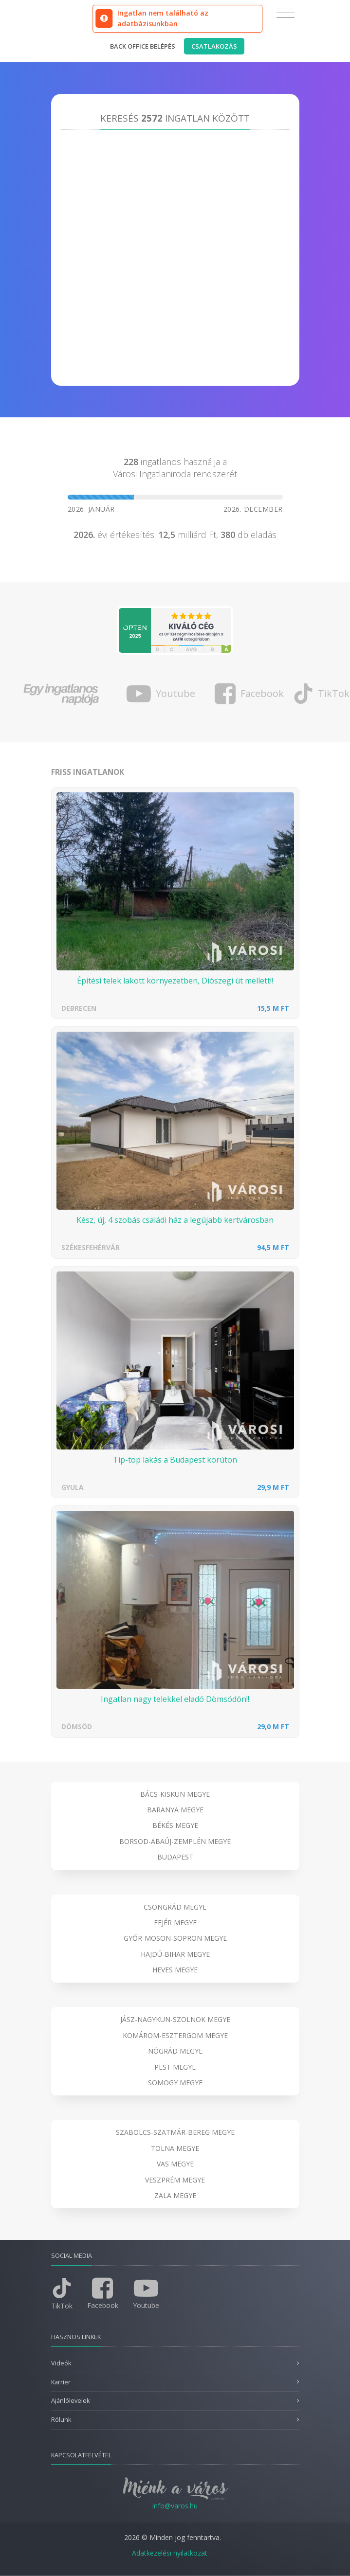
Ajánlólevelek (70, 2401)
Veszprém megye (175, 2179)
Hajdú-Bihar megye (175, 1954)
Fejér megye (175, 1922)
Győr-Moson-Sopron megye (175, 1938)
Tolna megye (175, 2148)
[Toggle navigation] (285, 13)
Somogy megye (175, 2082)
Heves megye (175, 1969)
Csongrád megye (175, 1907)
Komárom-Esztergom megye (175, 2035)
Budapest (175, 1856)
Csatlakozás (214, 46)
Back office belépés (142, 46)
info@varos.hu (175, 2505)
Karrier (61, 2382)
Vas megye (175, 2163)
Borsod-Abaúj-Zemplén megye (175, 1841)
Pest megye (175, 2067)
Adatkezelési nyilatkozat (169, 2553)
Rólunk (61, 2419)
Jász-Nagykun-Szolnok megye (175, 2019)
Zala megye (175, 2195)
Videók (61, 2363)
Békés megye (175, 1825)
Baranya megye (175, 1809)
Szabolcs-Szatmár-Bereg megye (175, 2132)
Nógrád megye (175, 2051)
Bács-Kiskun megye (175, 1794)
